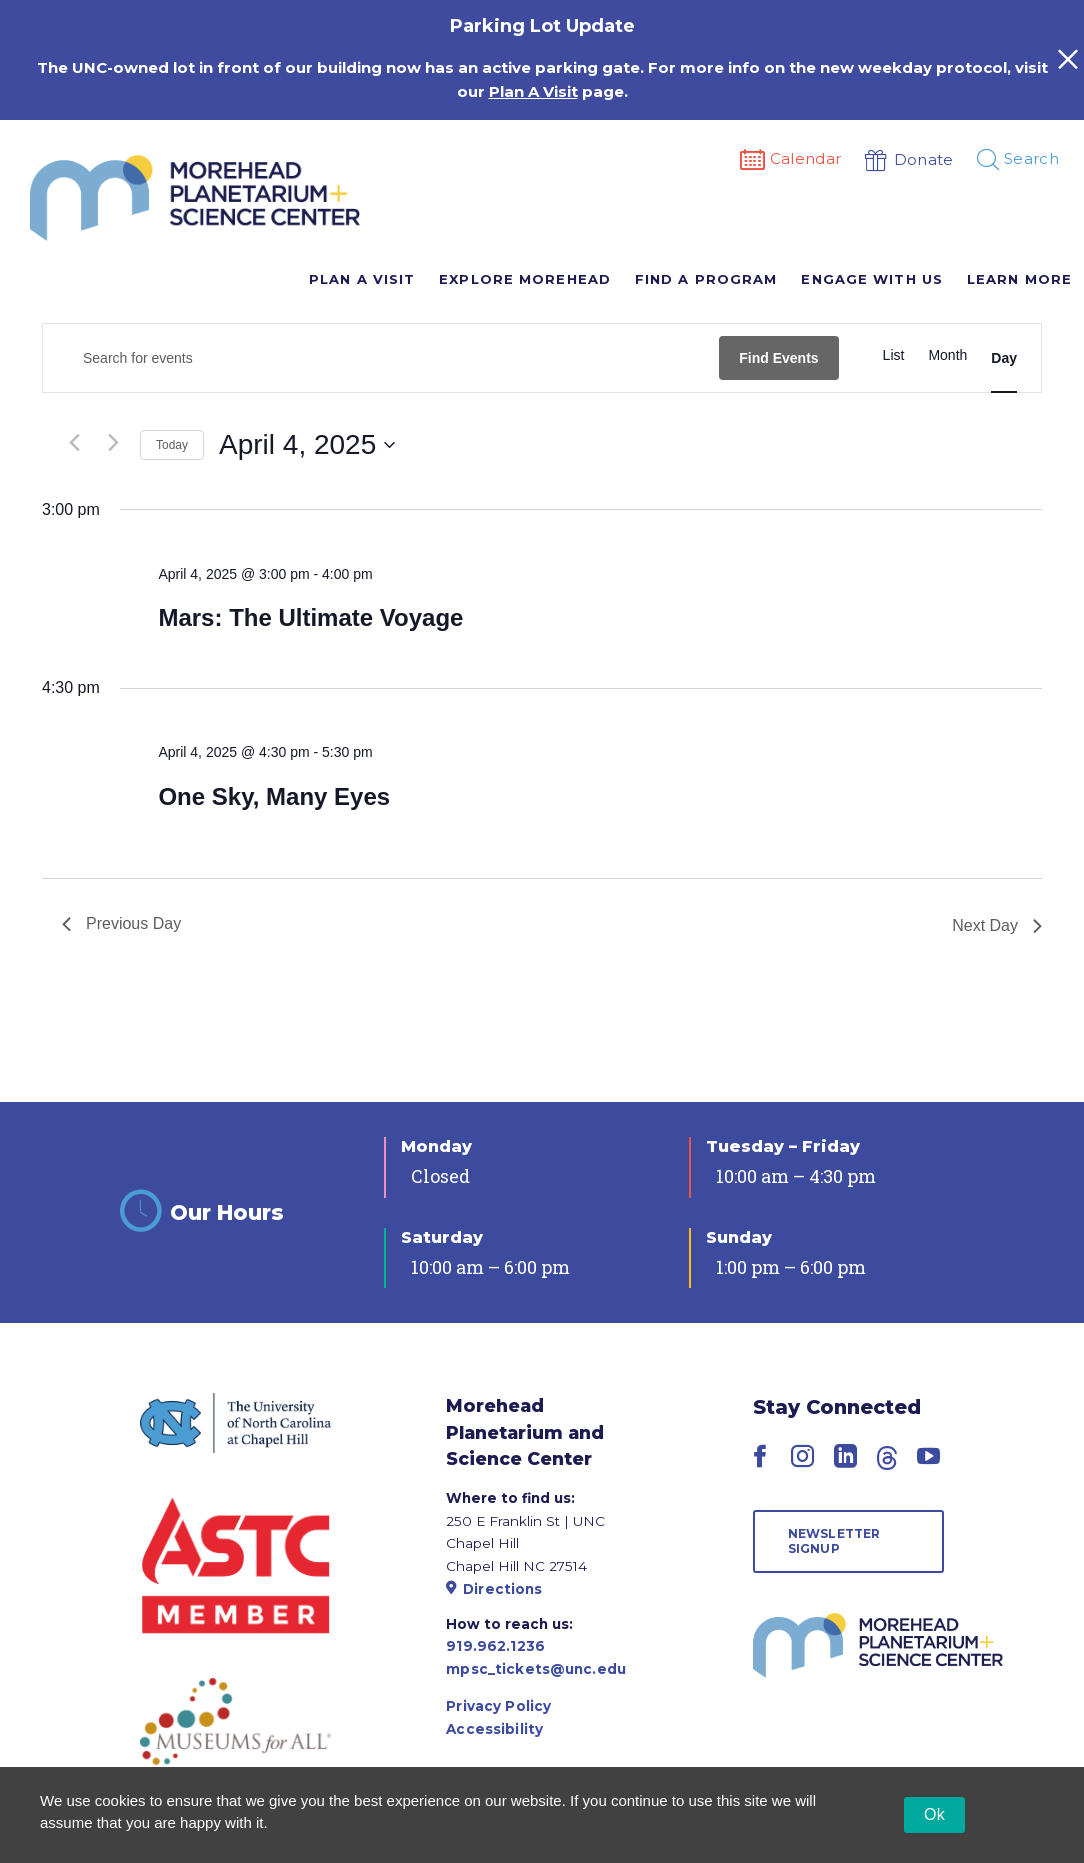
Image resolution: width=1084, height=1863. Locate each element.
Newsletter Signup (834, 1540)
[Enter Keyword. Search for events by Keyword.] (381, 358)
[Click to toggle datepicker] (307, 445)
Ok (934, 1814)
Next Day (997, 925)
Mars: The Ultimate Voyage (310, 617)
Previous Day (121, 923)
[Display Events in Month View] (947, 355)
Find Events (778, 358)
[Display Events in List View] (894, 355)
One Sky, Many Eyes (274, 796)
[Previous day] (74, 442)
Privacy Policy (498, 1706)
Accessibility (494, 1729)
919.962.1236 (495, 1646)
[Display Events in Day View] (1004, 358)
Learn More (1019, 279)
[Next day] (113, 442)
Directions (494, 1589)
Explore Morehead (525, 279)
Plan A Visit (362, 279)
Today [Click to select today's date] (172, 445)
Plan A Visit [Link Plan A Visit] (533, 91)
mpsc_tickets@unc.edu (536, 1669)
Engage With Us (871, 279)
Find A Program (706, 279)
